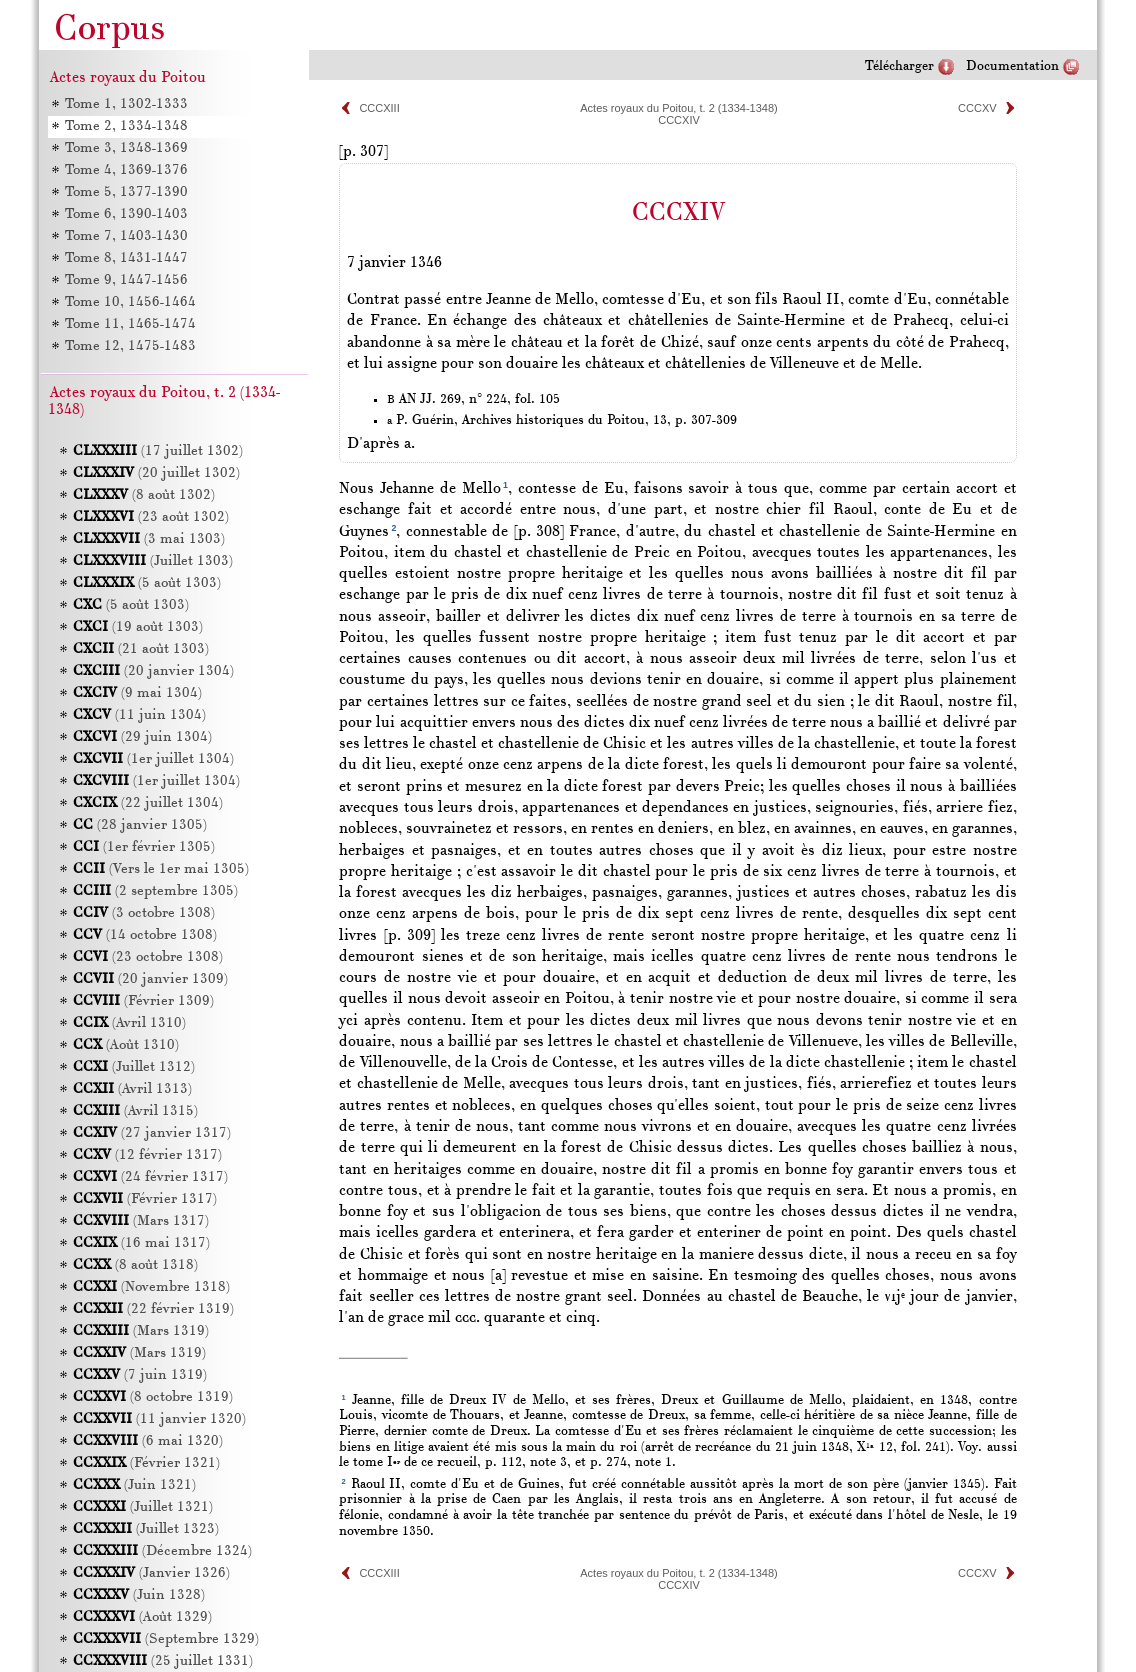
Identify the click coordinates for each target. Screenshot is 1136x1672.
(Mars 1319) (141, 1331)
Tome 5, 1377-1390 (126, 192)
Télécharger (899, 66)
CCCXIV (679, 120)
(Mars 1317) (141, 1221)
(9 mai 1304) (137, 693)
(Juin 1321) (134, 1485)
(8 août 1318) (135, 1265)
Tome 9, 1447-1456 (126, 280)
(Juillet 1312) (134, 1067)
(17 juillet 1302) (158, 451)
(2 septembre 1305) (155, 891)
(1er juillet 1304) (153, 759)
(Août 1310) (126, 1045)
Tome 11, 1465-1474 (130, 324)
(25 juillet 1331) (163, 1661)
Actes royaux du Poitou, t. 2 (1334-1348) (679, 108)
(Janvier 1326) (151, 1573)
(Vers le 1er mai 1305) (161, 869)
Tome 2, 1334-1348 (126, 126)
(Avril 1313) (132, 1089)
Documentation (1012, 66)
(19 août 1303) (138, 627)
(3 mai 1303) (149, 539)
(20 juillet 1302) (156, 473)
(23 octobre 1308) (148, 957)
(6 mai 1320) (148, 1441)
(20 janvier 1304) (153, 671)
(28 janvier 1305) (140, 825)
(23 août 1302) (151, 517)
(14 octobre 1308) (145, 935)
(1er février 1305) (144, 847)
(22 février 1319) (153, 1309)
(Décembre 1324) (162, 1551)
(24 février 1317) (150, 1177)
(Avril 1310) (129, 1023)
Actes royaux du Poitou (128, 78)
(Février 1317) (145, 1199)
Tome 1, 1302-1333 (126, 104)
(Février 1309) (143, 1001)
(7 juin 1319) (140, 1375)
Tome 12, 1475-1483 (130, 346)
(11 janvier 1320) (159, 1419)
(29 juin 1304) (142, 737)
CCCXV (977, 108)
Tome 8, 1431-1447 (126, 258)
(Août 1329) (142, 1617)
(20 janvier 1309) (150, 979)
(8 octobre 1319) (153, 1397)
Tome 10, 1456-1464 (130, 302)
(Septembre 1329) (166, 1639)
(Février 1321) (146, 1463)
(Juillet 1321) (143, 1507)
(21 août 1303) (141, 649)
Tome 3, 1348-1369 (126, 148)
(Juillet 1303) (153, 561)
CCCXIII (379, 108)
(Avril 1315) (135, 1111)
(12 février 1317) (147, 1155)
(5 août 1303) (147, 583)
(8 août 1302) (144, 495)
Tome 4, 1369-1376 (126, 170)
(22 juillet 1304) (148, 803)
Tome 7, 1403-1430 (126, 236)
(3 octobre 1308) (144, 913)
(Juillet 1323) (146, 1529)
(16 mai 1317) (141, 1243)
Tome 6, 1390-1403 (126, 214)
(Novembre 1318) (151, 1287)
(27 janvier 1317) (152, 1133)
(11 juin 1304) (139, 715)
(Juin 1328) (139, 1595)
